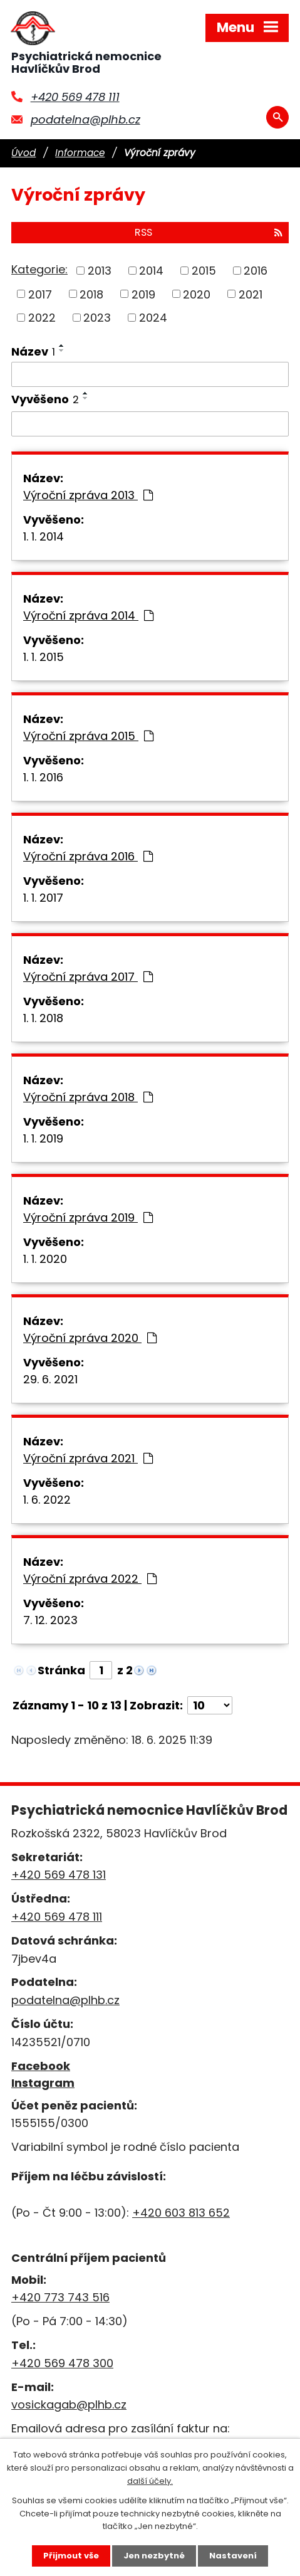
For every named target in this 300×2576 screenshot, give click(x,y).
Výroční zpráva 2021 (88, 1458)
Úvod (23, 152)
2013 (99, 270)
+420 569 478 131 (58, 1874)
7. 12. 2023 (50, 1620)
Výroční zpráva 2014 (88, 615)
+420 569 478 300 (62, 2363)
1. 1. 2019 (43, 1138)
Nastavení (233, 2556)
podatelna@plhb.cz (85, 119)
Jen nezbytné (154, 2556)
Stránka (61, 1670)
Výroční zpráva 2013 (88, 495)
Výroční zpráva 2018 (88, 1097)
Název (33, 351)
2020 (196, 294)
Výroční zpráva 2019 (88, 1217)
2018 (91, 294)
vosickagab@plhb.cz (69, 2404)
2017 (40, 294)
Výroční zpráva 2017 (88, 976)
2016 (255, 270)
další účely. (150, 2481)
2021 (250, 294)
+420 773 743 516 (60, 2297)
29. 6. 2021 (50, 1379)
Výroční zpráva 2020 (90, 1338)
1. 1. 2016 (43, 777)
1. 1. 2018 (43, 1018)
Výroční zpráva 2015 (88, 736)
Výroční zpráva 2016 (88, 856)
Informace (80, 152)
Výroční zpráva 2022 (90, 1578)
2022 (42, 317)
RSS (208, 232)
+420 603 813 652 (181, 2212)
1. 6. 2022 (47, 1499)
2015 (204, 270)
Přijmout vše (71, 2556)
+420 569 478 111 (75, 97)
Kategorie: (39, 269)
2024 (153, 317)
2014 (151, 270)
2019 (143, 294)
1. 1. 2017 (43, 897)
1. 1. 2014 (43, 536)
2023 (97, 317)
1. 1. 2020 (45, 1259)
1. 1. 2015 (43, 657)
